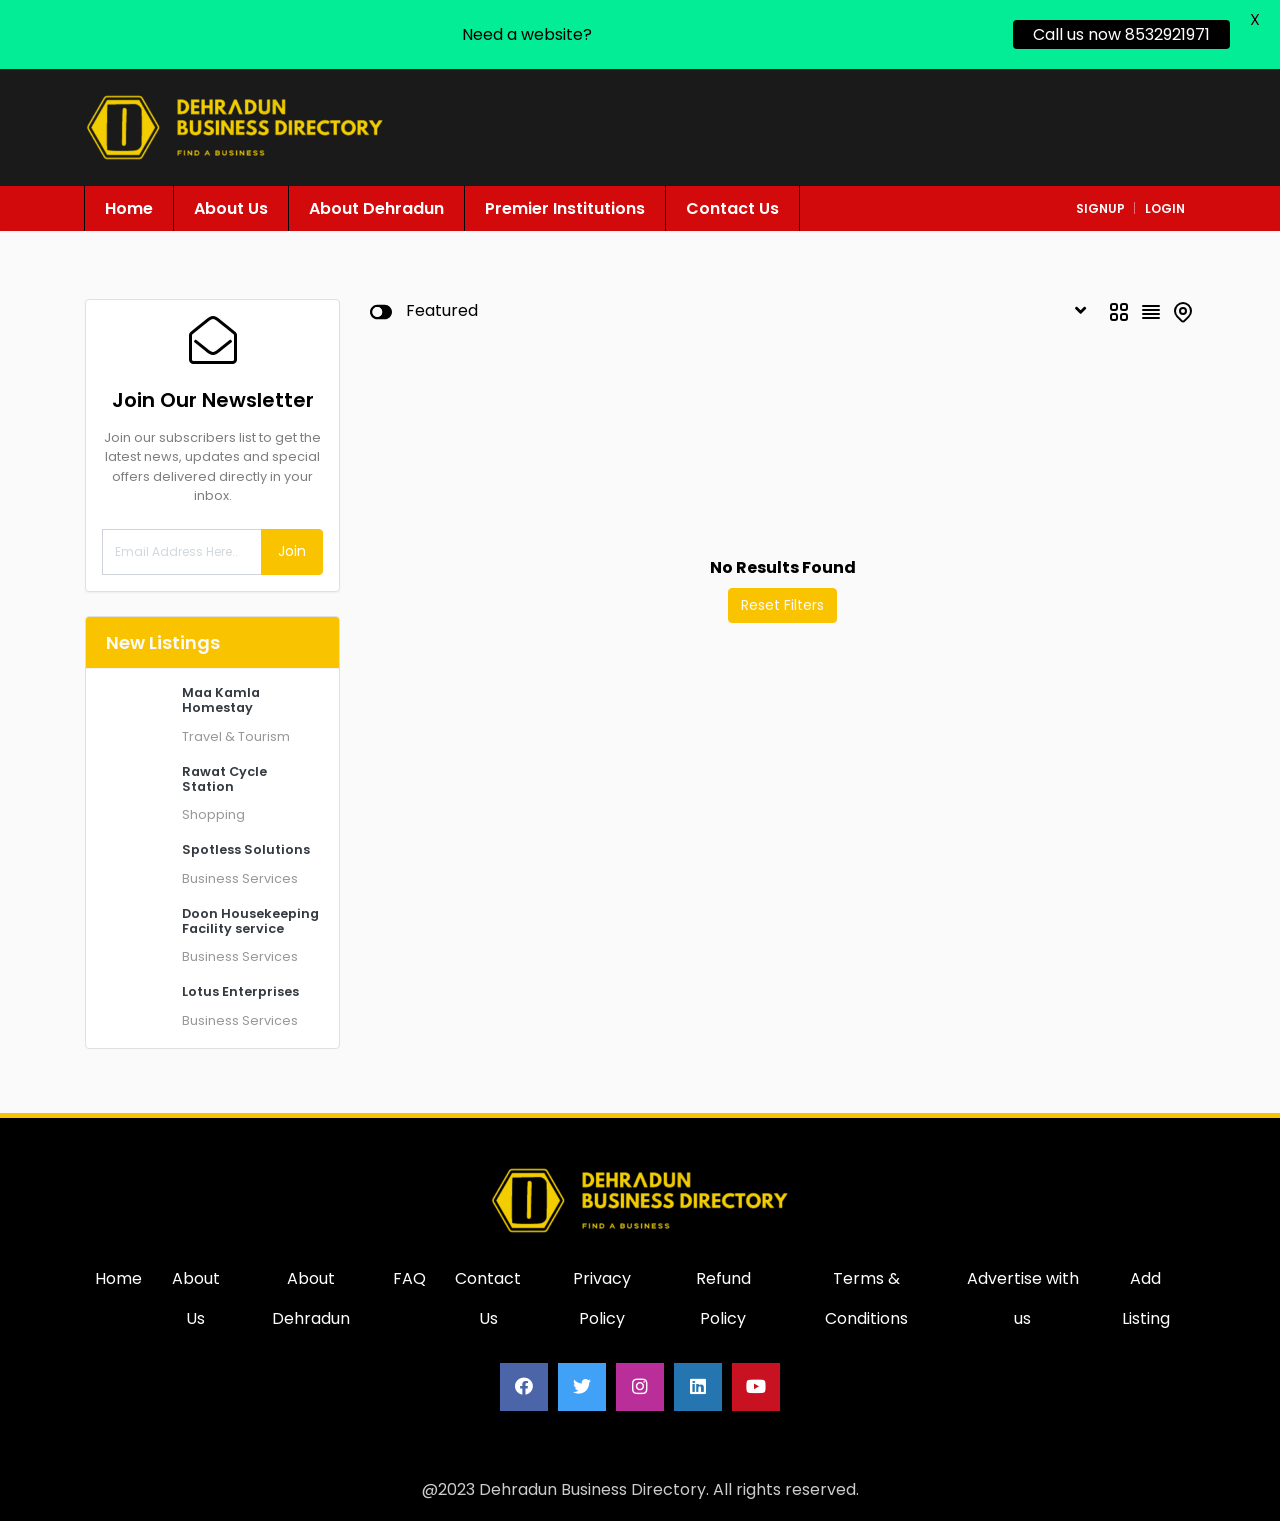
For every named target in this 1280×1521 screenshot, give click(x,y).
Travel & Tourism (236, 736)
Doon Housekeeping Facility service (250, 921)
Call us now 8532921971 (1121, 34)
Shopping (213, 814)
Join (292, 551)
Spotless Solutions (246, 849)
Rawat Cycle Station (224, 779)
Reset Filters (782, 605)
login (1165, 208)
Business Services (240, 878)
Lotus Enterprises (240, 991)
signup (1100, 208)
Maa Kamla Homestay (221, 700)
